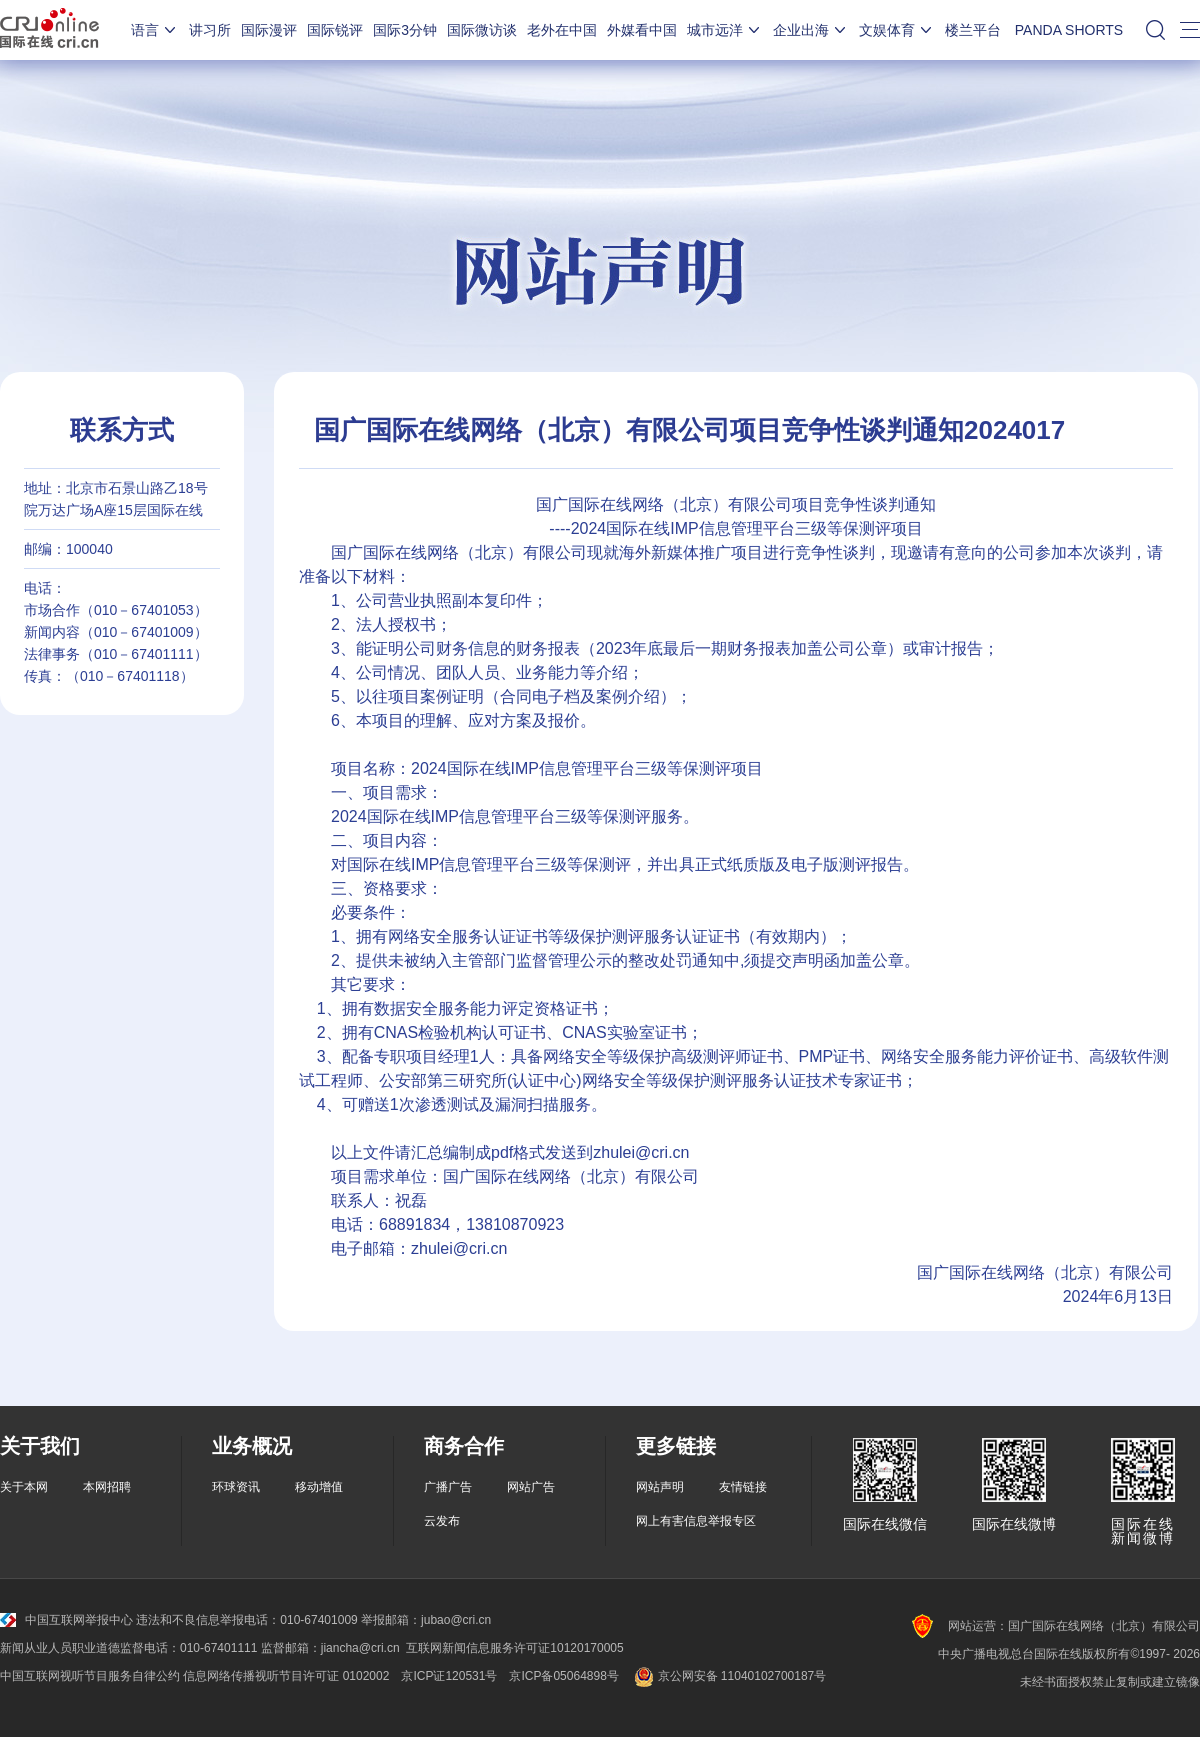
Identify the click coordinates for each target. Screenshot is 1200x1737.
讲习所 (210, 30)
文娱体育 (897, 30)
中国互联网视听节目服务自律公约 (90, 1676)
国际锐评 (335, 30)
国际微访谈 (482, 30)
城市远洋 (725, 30)
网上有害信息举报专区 (696, 1521)
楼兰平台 (973, 30)
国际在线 (49, 30)
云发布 (442, 1521)
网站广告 (531, 1487)
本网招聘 (107, 1487)
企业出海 (811, 30)
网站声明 (660, 1487)
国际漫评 (269, 30)
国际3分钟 (405, 30)
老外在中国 (562, 30)
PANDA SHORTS (1069, 30)
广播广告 (448, 1487)
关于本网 (24, 1487)
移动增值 (319, 1487)
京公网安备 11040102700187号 (728, 1676)
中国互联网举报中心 (66, 1620)
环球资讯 (236, 1487)
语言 (155, 30)
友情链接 (743, 1487)
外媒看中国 (642, 30)
